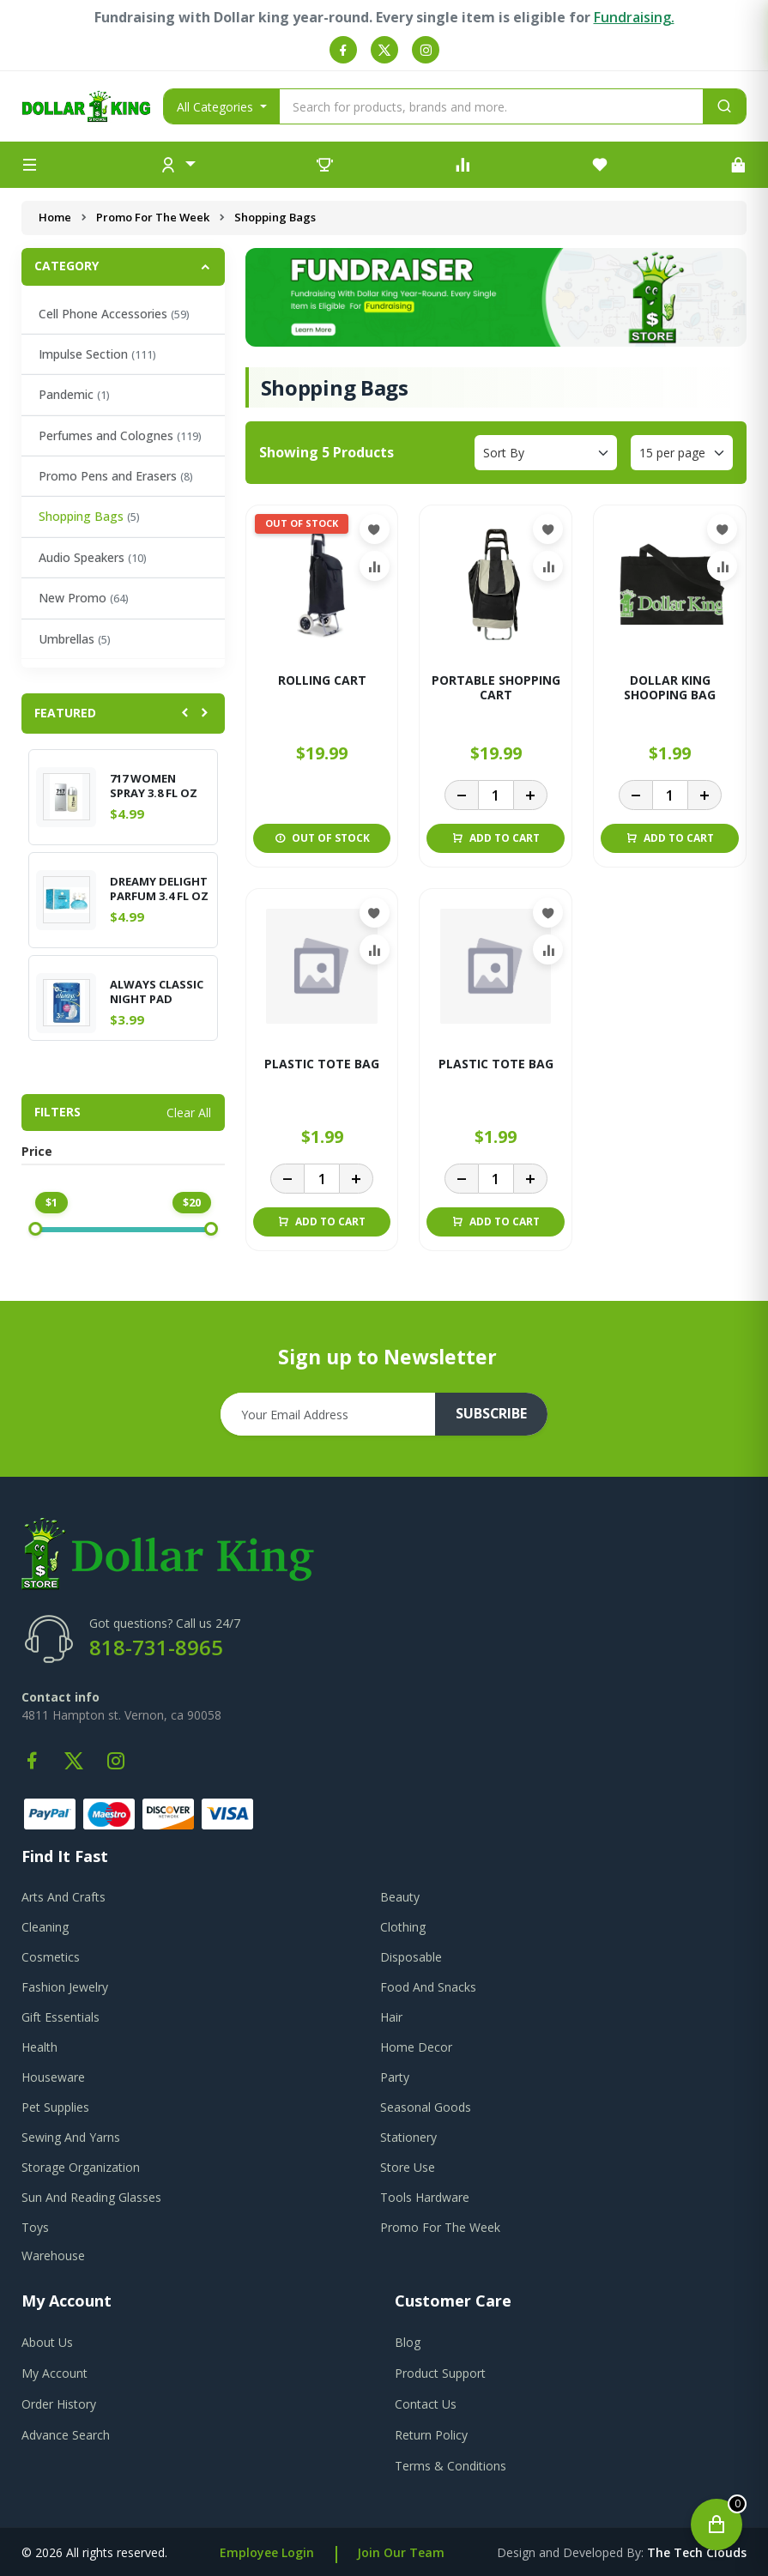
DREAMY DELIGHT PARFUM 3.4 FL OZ (159, 889)
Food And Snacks (428, 1987)
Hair (391, 2017)
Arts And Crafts (63, 1897)
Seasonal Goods (425, 2107)
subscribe (492, 1414)
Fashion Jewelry (64, 1987)
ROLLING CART (322, 681)
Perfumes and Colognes (120, 435)
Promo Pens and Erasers (116, 476)
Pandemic (74, 394)
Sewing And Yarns (70, 2137)
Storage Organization (80, 2167)
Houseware (53, 2077)
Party (394, 2077)
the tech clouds (697, 2552)
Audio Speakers (93, 557)
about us (47, 2342)
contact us (426, 2404)
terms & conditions (450, 2466)
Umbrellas (75, 639)
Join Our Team (400, 2552)
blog (407, 2342)
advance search (65, 2435)
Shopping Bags (89, 516)
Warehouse (53, 2255)
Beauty (400, 1897)
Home (55, 217)
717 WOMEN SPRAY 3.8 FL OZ (153, 786)
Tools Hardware (424, 2197)
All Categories (217, 107)
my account (54, 2373)
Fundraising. (634, 17)
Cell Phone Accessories (114, 313)
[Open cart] (716, 2524)
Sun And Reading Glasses (91, 2197)
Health (39, 2047)
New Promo (84, 598)
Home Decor (416, 2047)
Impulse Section (97, 354)
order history (58, 2404)
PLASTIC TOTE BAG (321, 1064)
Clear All (188, 1112)
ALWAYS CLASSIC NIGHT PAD (156, 992)
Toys (35, 2227)
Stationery (408, 2137)
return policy (431, 2435)
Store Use (407, 2167)
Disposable (411, 1957)
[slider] (35, 1229)
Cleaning (45, 1927)
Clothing (403, 1927)
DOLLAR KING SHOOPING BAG (670, 688)
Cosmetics (50, 1957)
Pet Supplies (55, 2107)
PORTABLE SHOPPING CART (496, 688)
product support (440, 2373)
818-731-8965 (156, 1647)
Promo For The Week (152, 217)
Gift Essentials (60, 2017)
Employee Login (267, 2552)
